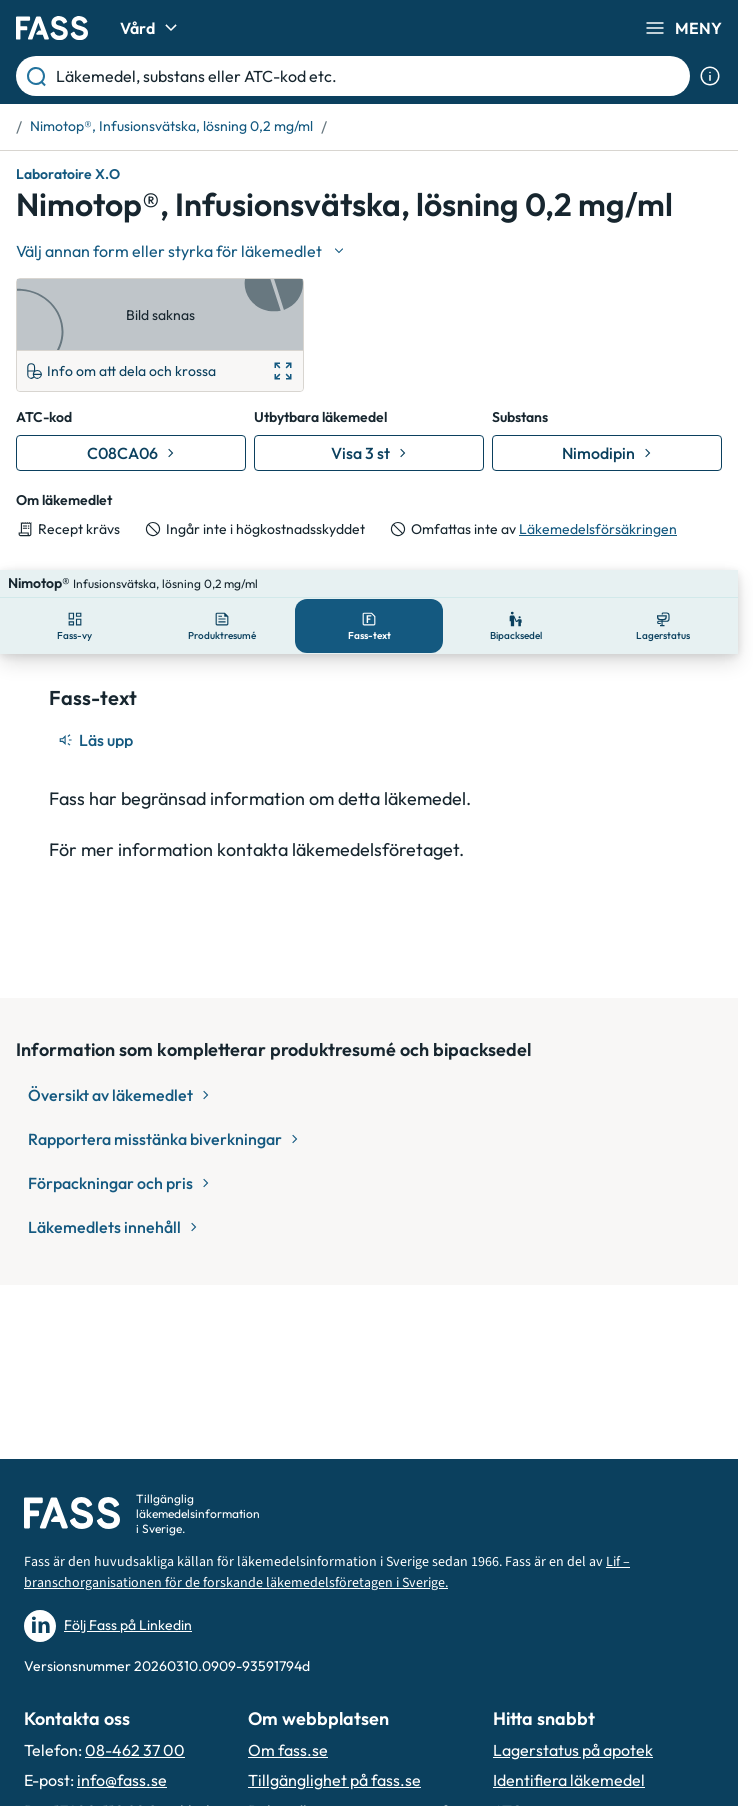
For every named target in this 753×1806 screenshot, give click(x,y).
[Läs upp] (97, 712)
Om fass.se (288, 1750)
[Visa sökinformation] (710, 76)
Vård (151, 28)
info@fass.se (122, 1780)
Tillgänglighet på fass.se (334, 1780)
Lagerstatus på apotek (573, 1750)
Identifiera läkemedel (569, 1780)
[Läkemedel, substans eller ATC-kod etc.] (369, 76)
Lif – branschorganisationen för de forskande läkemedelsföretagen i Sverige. (327, 1572)
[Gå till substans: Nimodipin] (607, 453)
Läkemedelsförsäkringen (598, 529)
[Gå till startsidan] (52, 28)
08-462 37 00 (135, 1750)
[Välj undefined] (182, 251)
